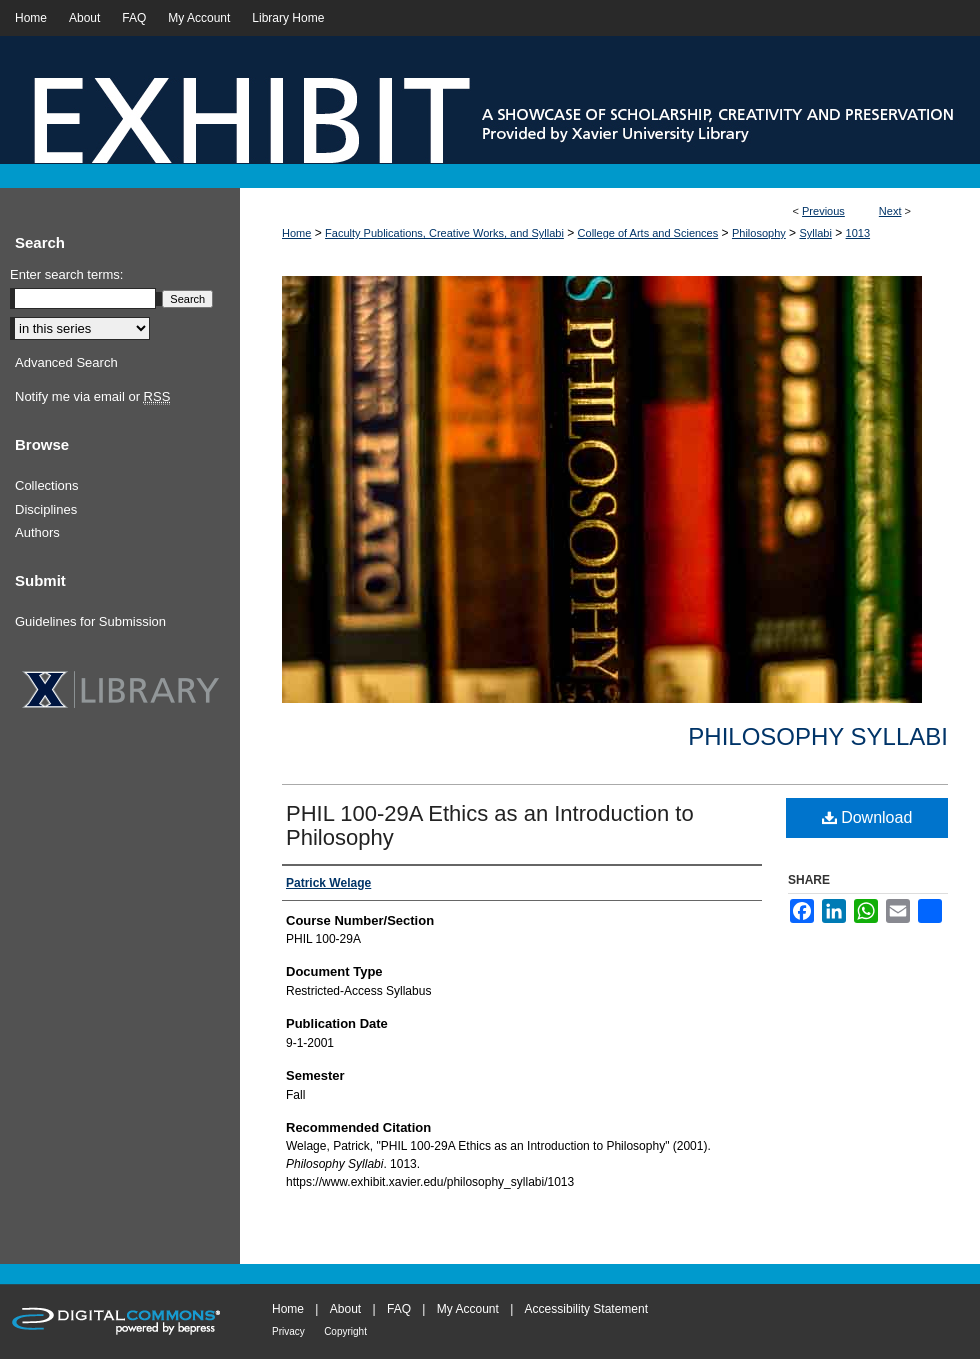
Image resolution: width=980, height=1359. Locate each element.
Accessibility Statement (586, 1309)
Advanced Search (66, 362)
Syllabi (815, 233)
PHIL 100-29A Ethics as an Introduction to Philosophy (490, 825)
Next (890, 211)
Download (867, 817)
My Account (468, 1309)
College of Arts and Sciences (648, 233)
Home (296, 233)
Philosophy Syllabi (818, 736)
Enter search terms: (66, 274)
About (345, 1309)
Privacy (288, 1331)
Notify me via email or (92, 397)
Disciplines (46, 509)
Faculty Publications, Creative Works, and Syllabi (444, 233)
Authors (37, 532)
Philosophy (759, 233)
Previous (823, 211)
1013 (858, 233)
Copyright (345, 1331)
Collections (47, 485)
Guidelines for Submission (90, 621)
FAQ (399, 1309)
